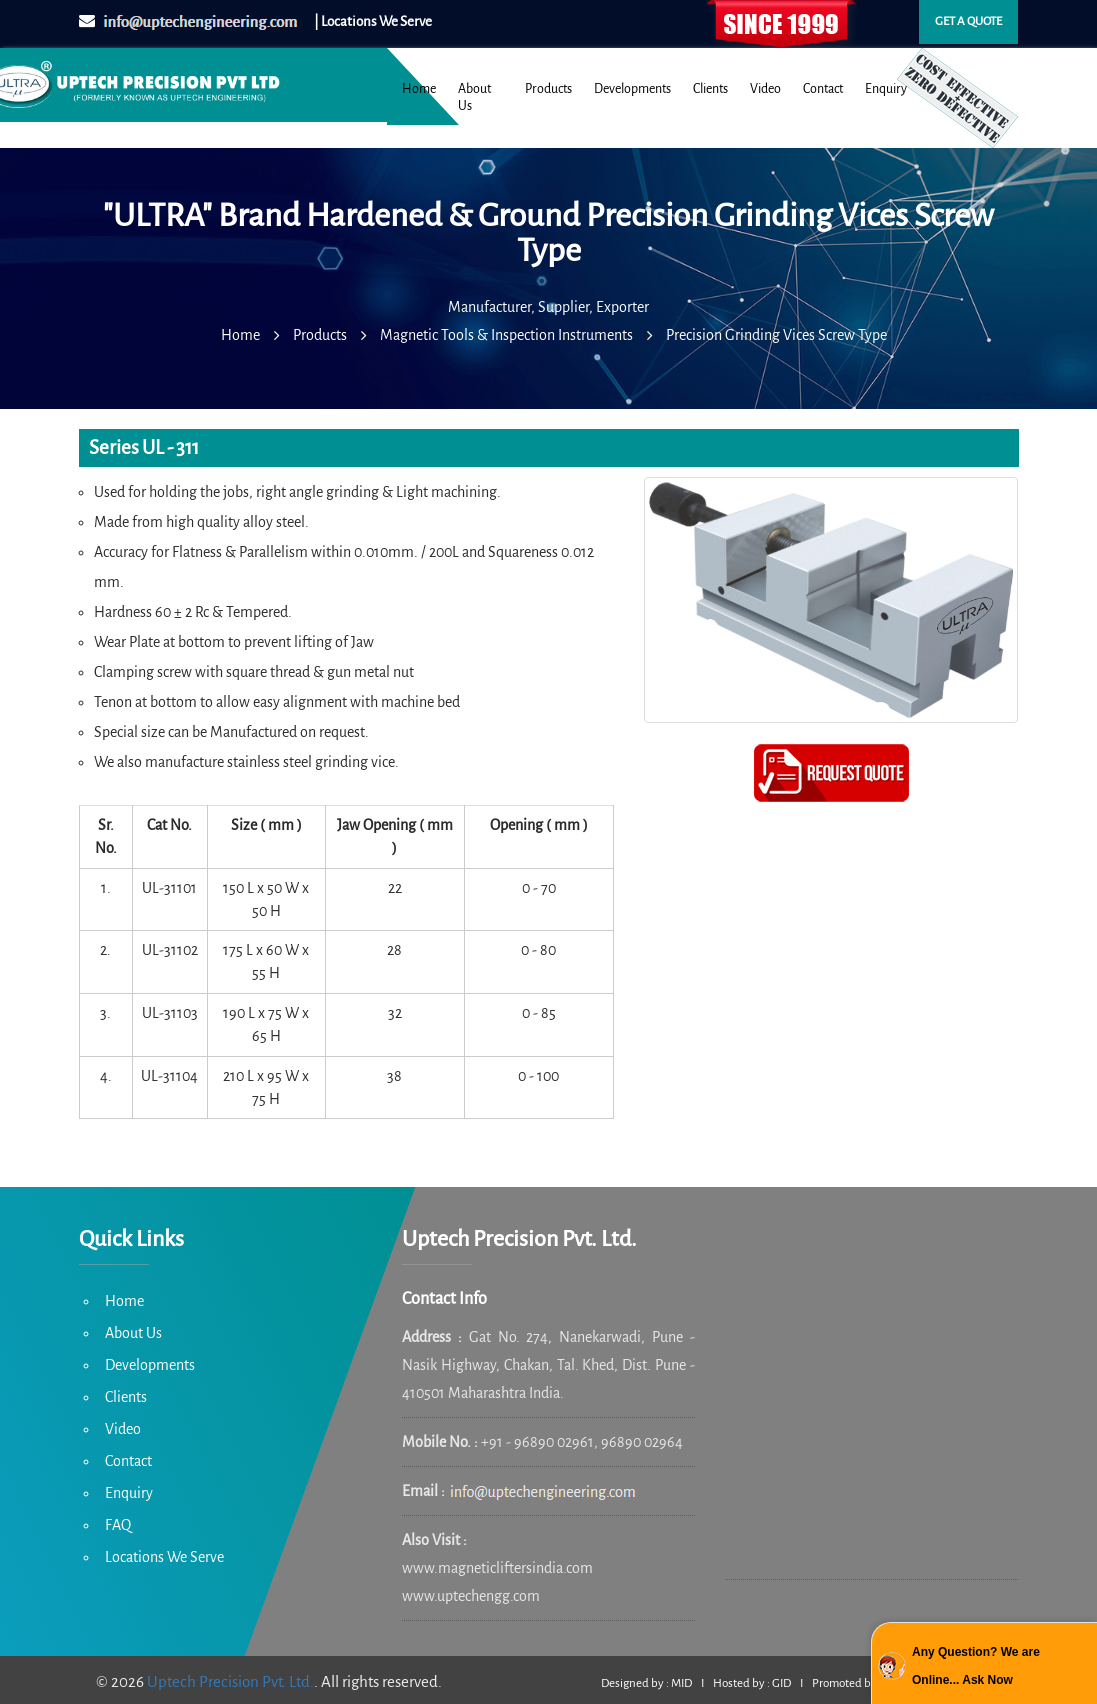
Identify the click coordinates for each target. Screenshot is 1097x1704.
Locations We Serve (164, 1557)
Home (419, 89)
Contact (823, 89)
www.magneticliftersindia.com (497, 1568)
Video (765, 89)
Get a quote (968, 21)
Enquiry (886, 89)
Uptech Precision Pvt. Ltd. (230, 1681)
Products (548, 89)
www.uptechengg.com (471, 1596)
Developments (632, 89)
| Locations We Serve (373, 21)
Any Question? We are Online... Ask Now (976, 1666)
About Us (474, 97)
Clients (710, 89)
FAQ (118, 1525)
